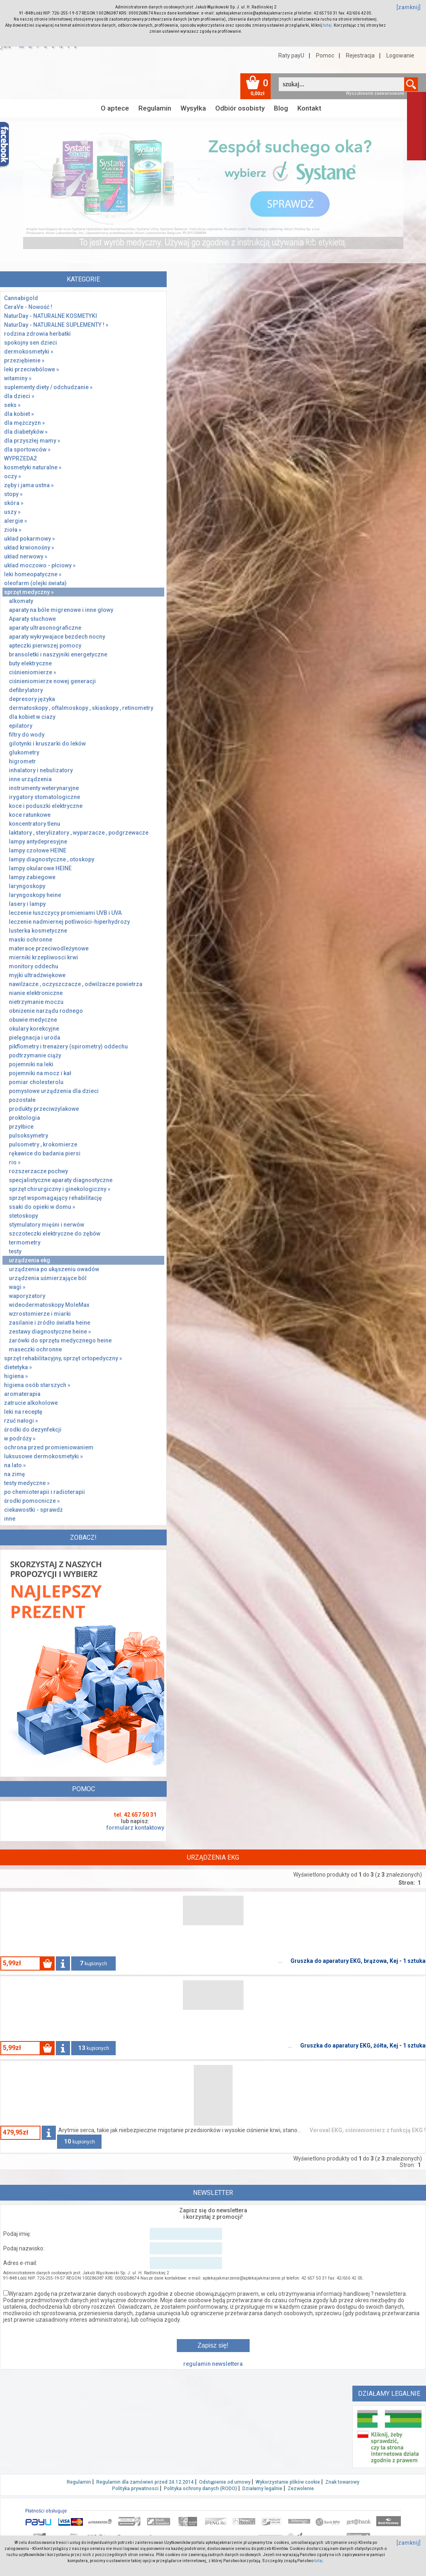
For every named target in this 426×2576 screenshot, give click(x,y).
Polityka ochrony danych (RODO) (200, 2488)
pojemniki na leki (31, 1064)
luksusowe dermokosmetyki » (43, 1456)
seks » (12, 405)
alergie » (15, 521)
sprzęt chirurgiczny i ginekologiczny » (59, 1189)
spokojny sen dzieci (30, 342)
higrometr (22, 761)
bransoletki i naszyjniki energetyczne (58, 654)
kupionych (93, 1963)
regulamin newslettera (213, 2364)
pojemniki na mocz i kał (40, 1073)
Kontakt (309, 108)
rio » (15, 1162)
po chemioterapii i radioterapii (44, 1492)
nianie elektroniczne (36, 993)
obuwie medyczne (33, 1019)
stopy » (13, 494)
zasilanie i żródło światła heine (49, 1322)
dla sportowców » (27, 449)
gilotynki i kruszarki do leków (47, 743)
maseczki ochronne (35, 1349)
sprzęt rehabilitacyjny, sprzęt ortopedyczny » (63, 1358)
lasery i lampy (27, 904)
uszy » (12, 512)
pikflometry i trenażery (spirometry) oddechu (68, 1046)
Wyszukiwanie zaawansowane (375, 93)
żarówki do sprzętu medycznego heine (60, 1340)
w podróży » (20, 1438)
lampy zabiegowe (32, 877)
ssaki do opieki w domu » (42, 1207)
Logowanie (400, 55)
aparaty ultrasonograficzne (45, 627)
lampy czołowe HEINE (37, 850)
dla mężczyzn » (24, 423)
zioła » (12, 529)
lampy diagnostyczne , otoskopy (51, 859)
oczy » (12, 476)
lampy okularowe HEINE (40, 868)
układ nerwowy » (25, 556)
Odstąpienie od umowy (224, 2482)
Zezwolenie (301, 2488)
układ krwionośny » (29, 547)
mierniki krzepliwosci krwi (43, 957)
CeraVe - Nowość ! (28, 307)
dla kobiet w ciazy (32, 717)
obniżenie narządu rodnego (46, 1011)
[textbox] (341, 84)
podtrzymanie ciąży (35, 1055)
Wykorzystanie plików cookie (288, 2482)
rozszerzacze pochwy (38, 1171)
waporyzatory (27, 1296)
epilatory (20, 725)
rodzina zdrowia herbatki (37, 333)
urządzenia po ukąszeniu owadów (54, 1269)
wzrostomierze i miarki (40, 1313)
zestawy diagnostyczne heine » (50, 1331)
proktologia (24, 1117)
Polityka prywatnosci (135, 2488)
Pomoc (325, 55)
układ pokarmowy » (29, 538)
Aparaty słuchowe (32, 619)
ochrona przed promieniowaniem (48, 1447)
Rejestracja (360, 55)
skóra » (13, 503)
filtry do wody (27, 734)
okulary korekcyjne (34, 1028)
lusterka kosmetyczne (38, 930)
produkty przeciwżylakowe (44, 1109)
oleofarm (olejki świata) (35, 583)
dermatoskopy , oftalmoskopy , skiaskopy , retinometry (81, 708)
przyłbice (21, 1126)
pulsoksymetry (28, 1135)
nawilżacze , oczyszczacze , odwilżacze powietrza (75, 984)
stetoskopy (23, 1215)
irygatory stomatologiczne (44, 797)
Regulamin (154, 108)
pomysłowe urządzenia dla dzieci (54, 1091)
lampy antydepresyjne (38, 841)
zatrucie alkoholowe (31, 1403)
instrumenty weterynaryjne (44, 788)
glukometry (24, 752)
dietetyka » (18, 1367)
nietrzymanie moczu (36, 1002)
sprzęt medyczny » (29, 592)
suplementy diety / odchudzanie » (48, 387)
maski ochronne (30, 939)
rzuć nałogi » (21, 1420)
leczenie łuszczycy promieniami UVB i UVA (65, 913)
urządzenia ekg (29, 1260)
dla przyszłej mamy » (32, 440)
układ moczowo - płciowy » (40, 565)
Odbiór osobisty (240, 108)
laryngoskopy (27, 886)
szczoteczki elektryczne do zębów (54, 1233)
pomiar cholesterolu (36, 1082)
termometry (24, 1242)
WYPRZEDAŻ (20, 458)
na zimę (14, 1474)
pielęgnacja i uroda (34, 1037)
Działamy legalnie (262, 2488)
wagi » (17, 1287)
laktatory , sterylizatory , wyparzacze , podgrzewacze (78, 832)
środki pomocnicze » (32, 1501)
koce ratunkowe (30, 815)
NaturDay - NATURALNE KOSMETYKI (50, 316)
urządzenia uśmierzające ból (48, 1278)
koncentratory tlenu (34, 823)
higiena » (16, 1376)
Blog (281, 108)
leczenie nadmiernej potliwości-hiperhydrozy (69, 921)
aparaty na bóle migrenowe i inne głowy (61, 610)
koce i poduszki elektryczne (46, 806)
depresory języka (32, 699)
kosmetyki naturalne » (32, 467)
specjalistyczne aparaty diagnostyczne (60, 1180)
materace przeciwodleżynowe (49, 948)
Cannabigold (21, 298)
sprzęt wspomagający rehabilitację (55, 1198)
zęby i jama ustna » (29, 485)
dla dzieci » (19, 396)
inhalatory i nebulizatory (41, 770)
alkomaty (21, 601)
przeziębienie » (24, 360)
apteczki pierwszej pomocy (45, 645)
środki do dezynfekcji (32, 1429)
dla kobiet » (19, 414)
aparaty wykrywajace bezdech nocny (57, 636)
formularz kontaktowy (135, 1827)
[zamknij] (408, 7)
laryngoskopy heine (35, 895)
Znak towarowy (342, 2482)
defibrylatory (26, 690)
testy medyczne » (27, 1483)
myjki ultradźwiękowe (37, 975)
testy (15, 1251)
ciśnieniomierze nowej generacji (52, 681)
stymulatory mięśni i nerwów (46, 1224)
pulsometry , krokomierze (43, 1144)
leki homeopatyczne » (32, 574)
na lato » (15, 1465)
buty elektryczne (30, 663)
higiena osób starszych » (37, 1385)
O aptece (115, 108)
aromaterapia (22, 1394)
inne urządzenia (30, 779)
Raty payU (291, 55)
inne (9, 1518)
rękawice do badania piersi (45, 1153)
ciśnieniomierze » (32, 672)
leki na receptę (23, 1411)
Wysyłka (193, 108)
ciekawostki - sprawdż (33, 1509)
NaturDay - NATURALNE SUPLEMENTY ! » (56, 325)
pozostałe (22, 1100)
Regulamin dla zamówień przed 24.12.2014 (145, 2482)
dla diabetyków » (26, 431)
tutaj (327, 25)
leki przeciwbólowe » (31, 369)
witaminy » (18, 378)
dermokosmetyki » (28, 351)
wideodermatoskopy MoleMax (49, 1305)
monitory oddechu (33, 966)
